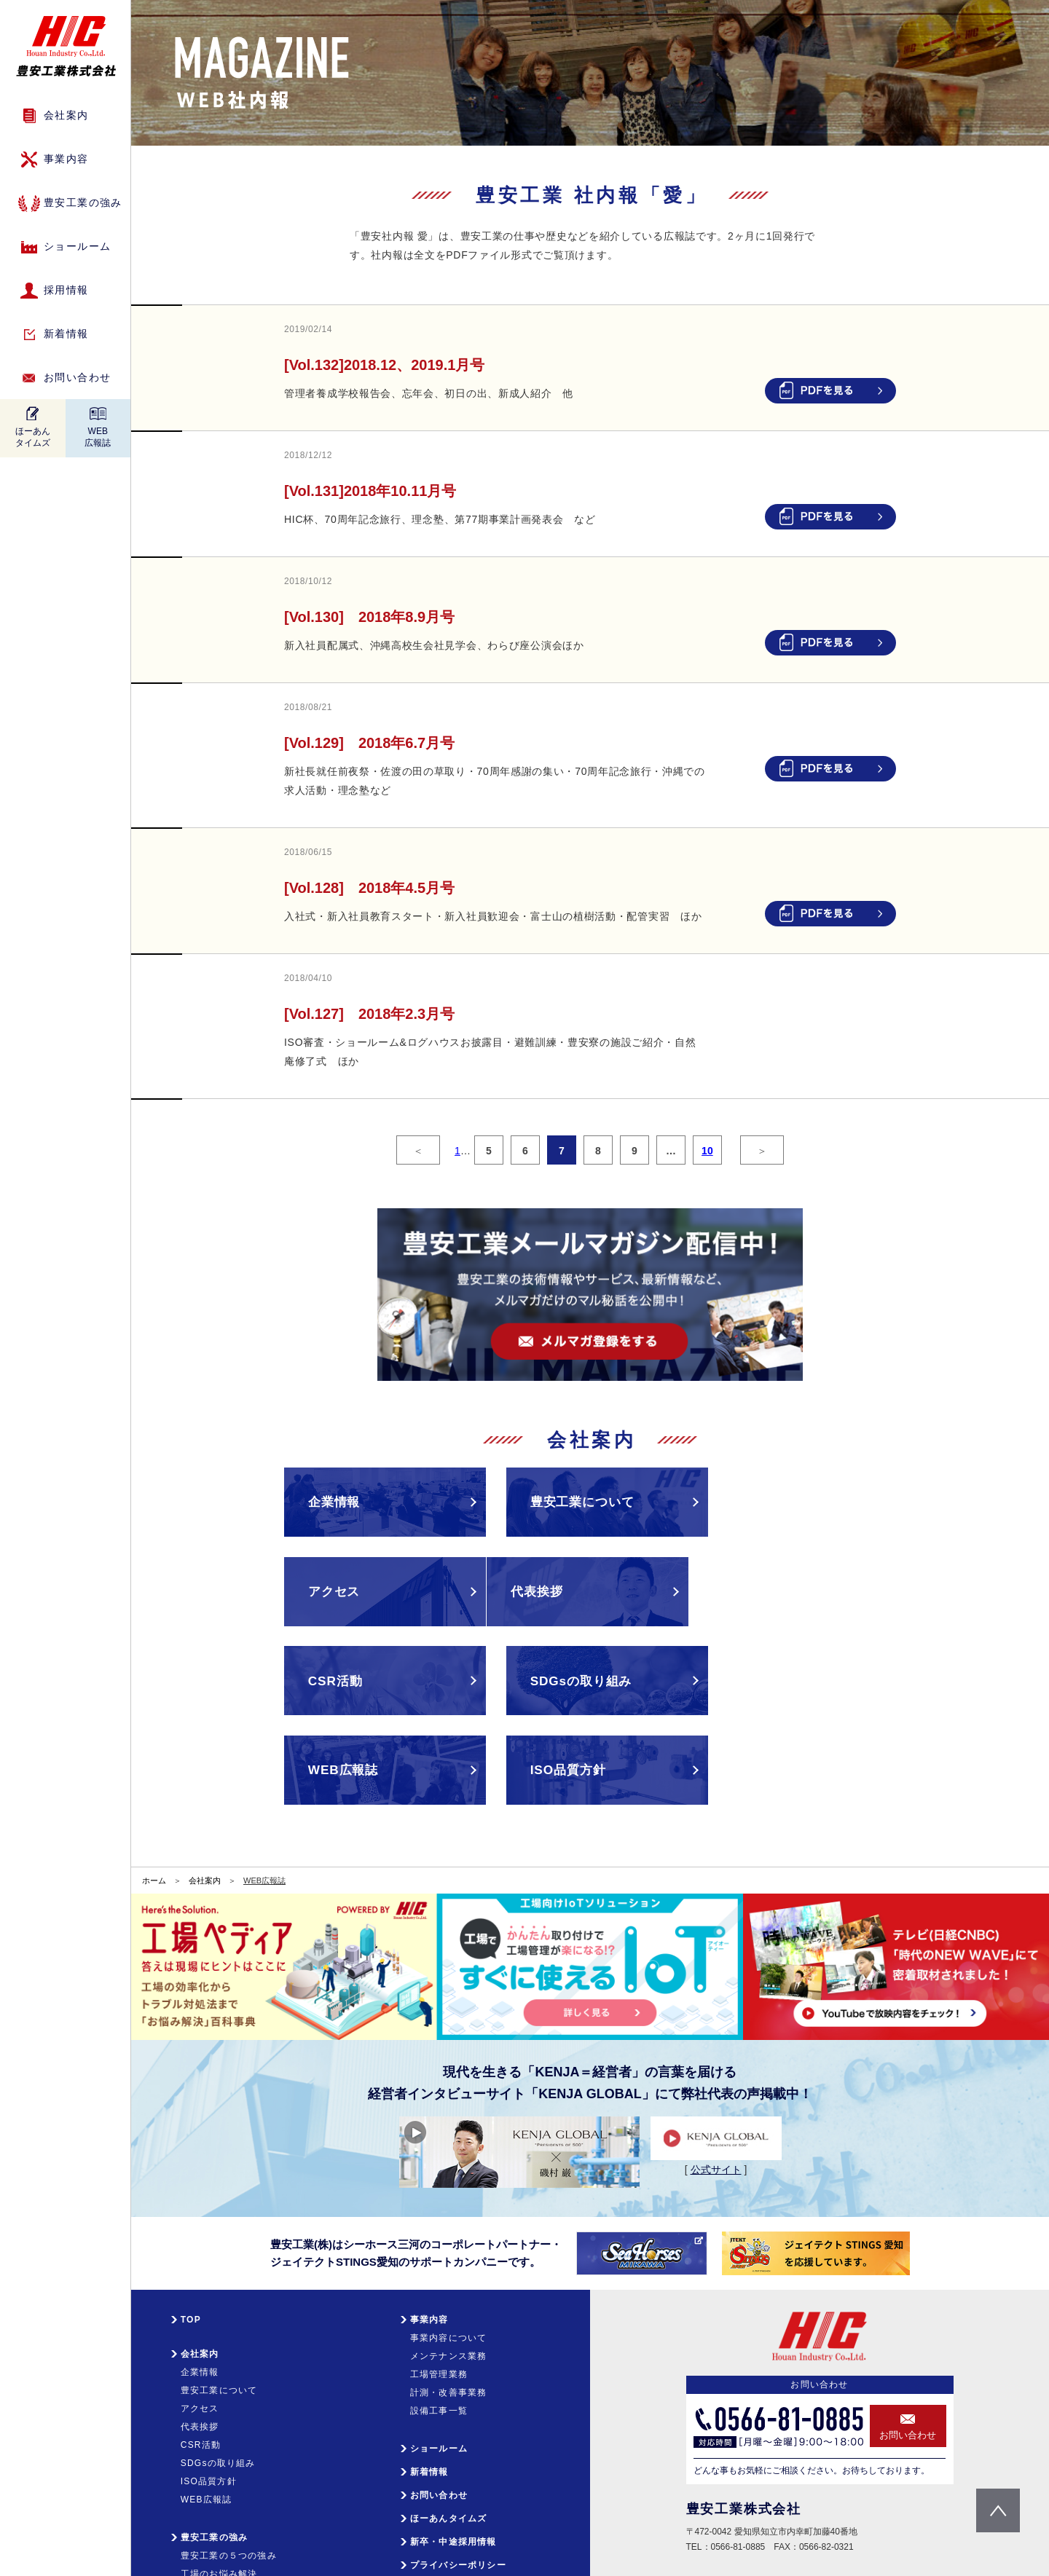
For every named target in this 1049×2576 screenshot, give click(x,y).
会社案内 (205, 1817)
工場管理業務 (439, 2311)
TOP (191, 2256)
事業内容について (448, 2274)
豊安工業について (219, 2327)
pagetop (998, 2510)
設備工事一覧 (439, 2347)
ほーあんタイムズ (32, 437)
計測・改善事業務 (448, 2329)
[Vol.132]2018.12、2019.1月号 (384, 365)
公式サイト (716, 2106)
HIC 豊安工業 (66, 46)
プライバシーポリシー (458, 2502)
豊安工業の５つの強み (229, 2492)
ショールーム (77, 246)
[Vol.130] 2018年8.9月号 (369, 617)
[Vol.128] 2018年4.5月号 (369, 888)
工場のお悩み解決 (219, 2510)
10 (707, 1151)
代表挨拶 (200, 2363)
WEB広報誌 (98, 437)
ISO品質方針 (209, 2418)
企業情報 (200, 2309)
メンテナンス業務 (448, 2293)
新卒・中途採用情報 (453, 2478)
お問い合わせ (77, 377)
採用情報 (66, 290)
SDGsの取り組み (218, 2400)
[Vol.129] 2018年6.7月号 (369, 743)
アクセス (200, 2345)
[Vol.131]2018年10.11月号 (370, 491)
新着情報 (66, 333)
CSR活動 (201, 2381)
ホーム (154, 1817)
